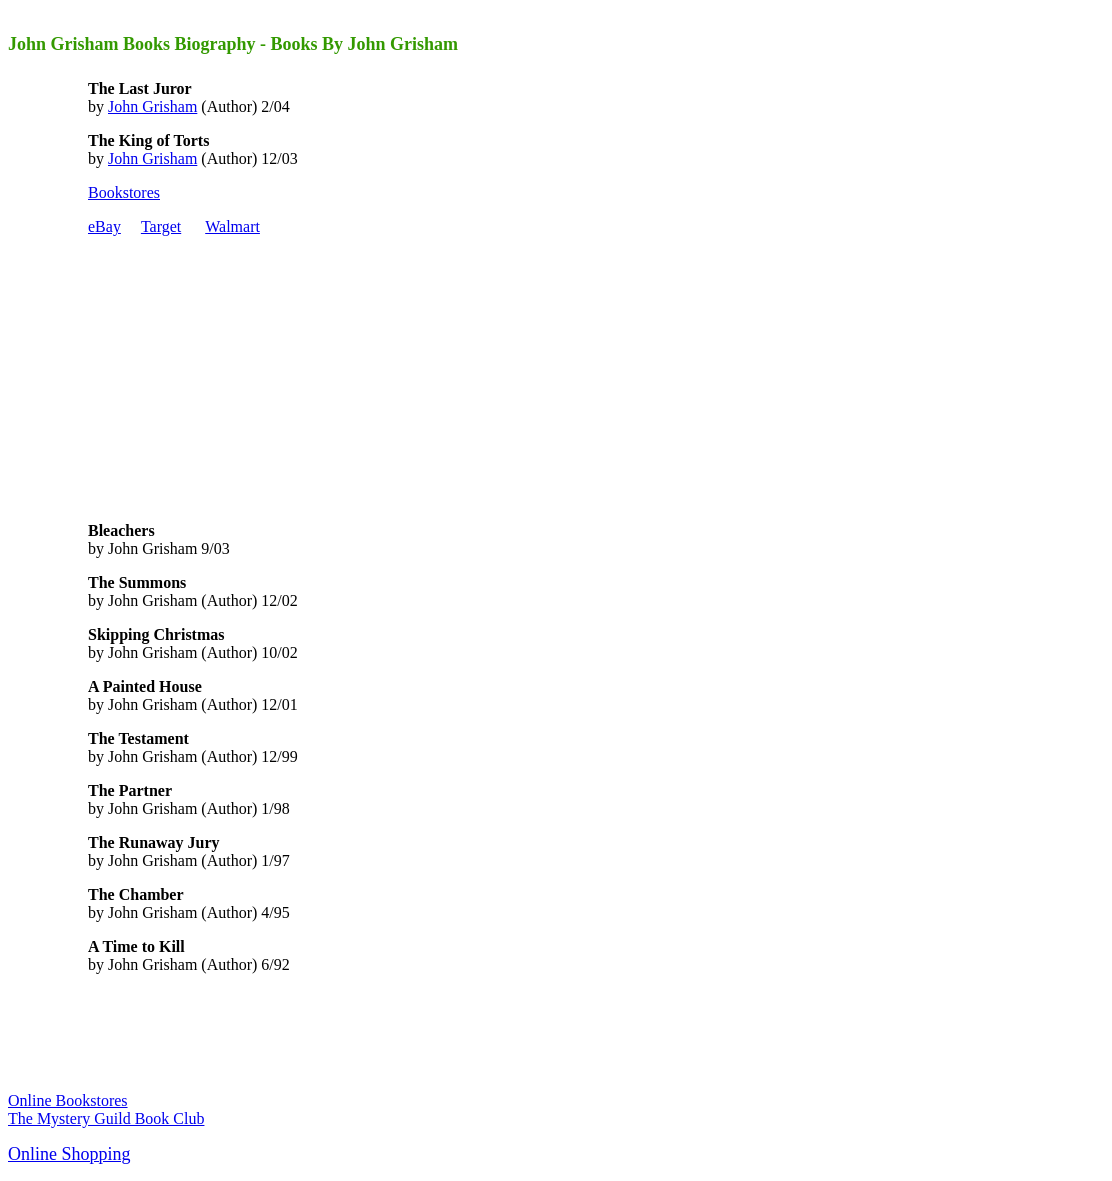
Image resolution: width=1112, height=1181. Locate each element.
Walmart (232, 226)
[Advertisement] (238, 377)
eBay (104, 226)
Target (161, 226)
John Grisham (152, 106)
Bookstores (124, 192)
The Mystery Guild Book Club (106, 1118)
